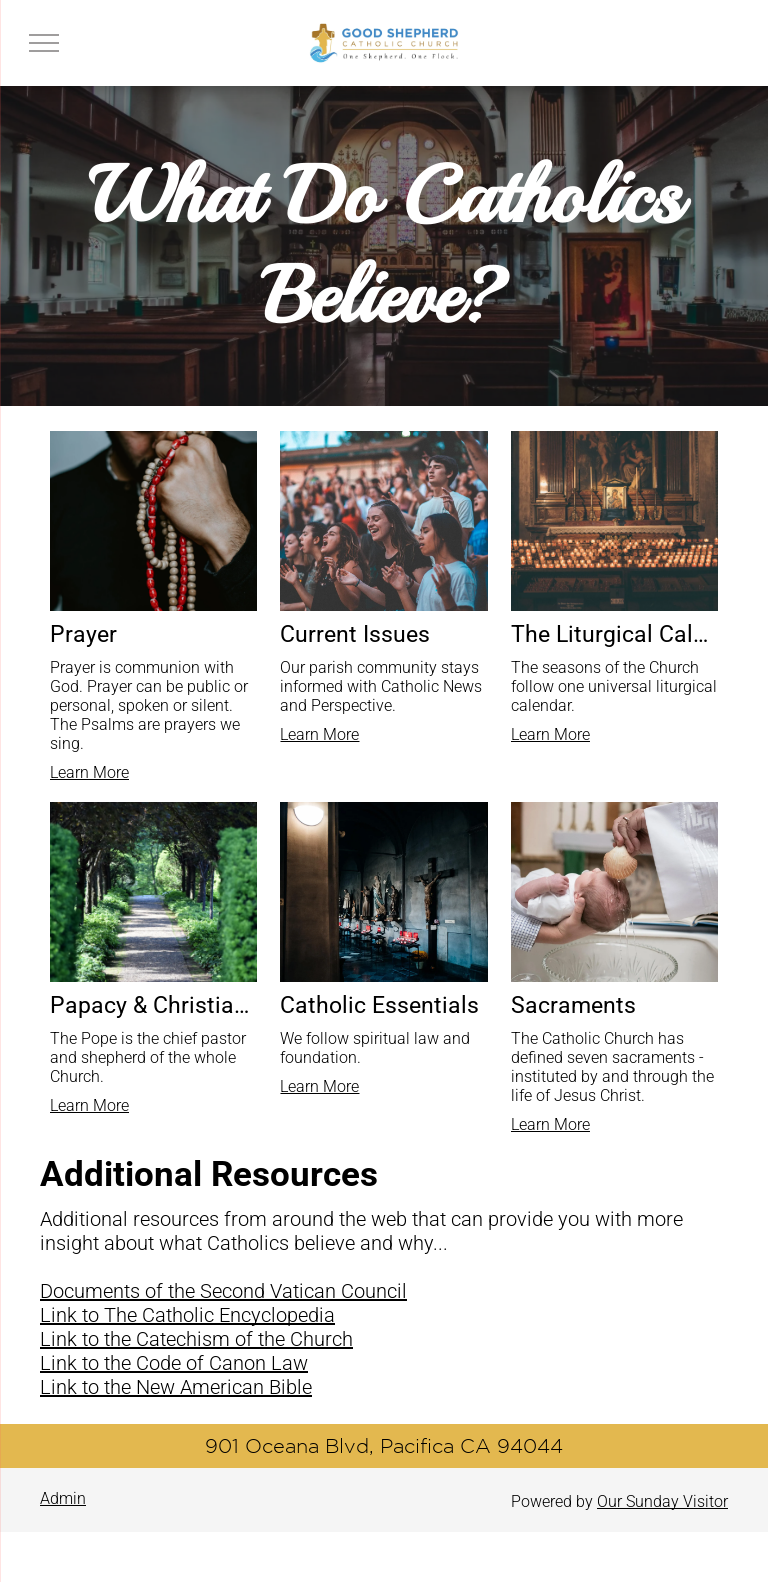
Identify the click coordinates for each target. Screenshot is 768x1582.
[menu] (44, 43)
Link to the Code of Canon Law (174, 1363)
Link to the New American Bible (176, 1387)
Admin (63, 1498)
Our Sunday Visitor (662, 1501)
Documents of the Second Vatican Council (223, 1291)
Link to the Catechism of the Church (196, 1339)
